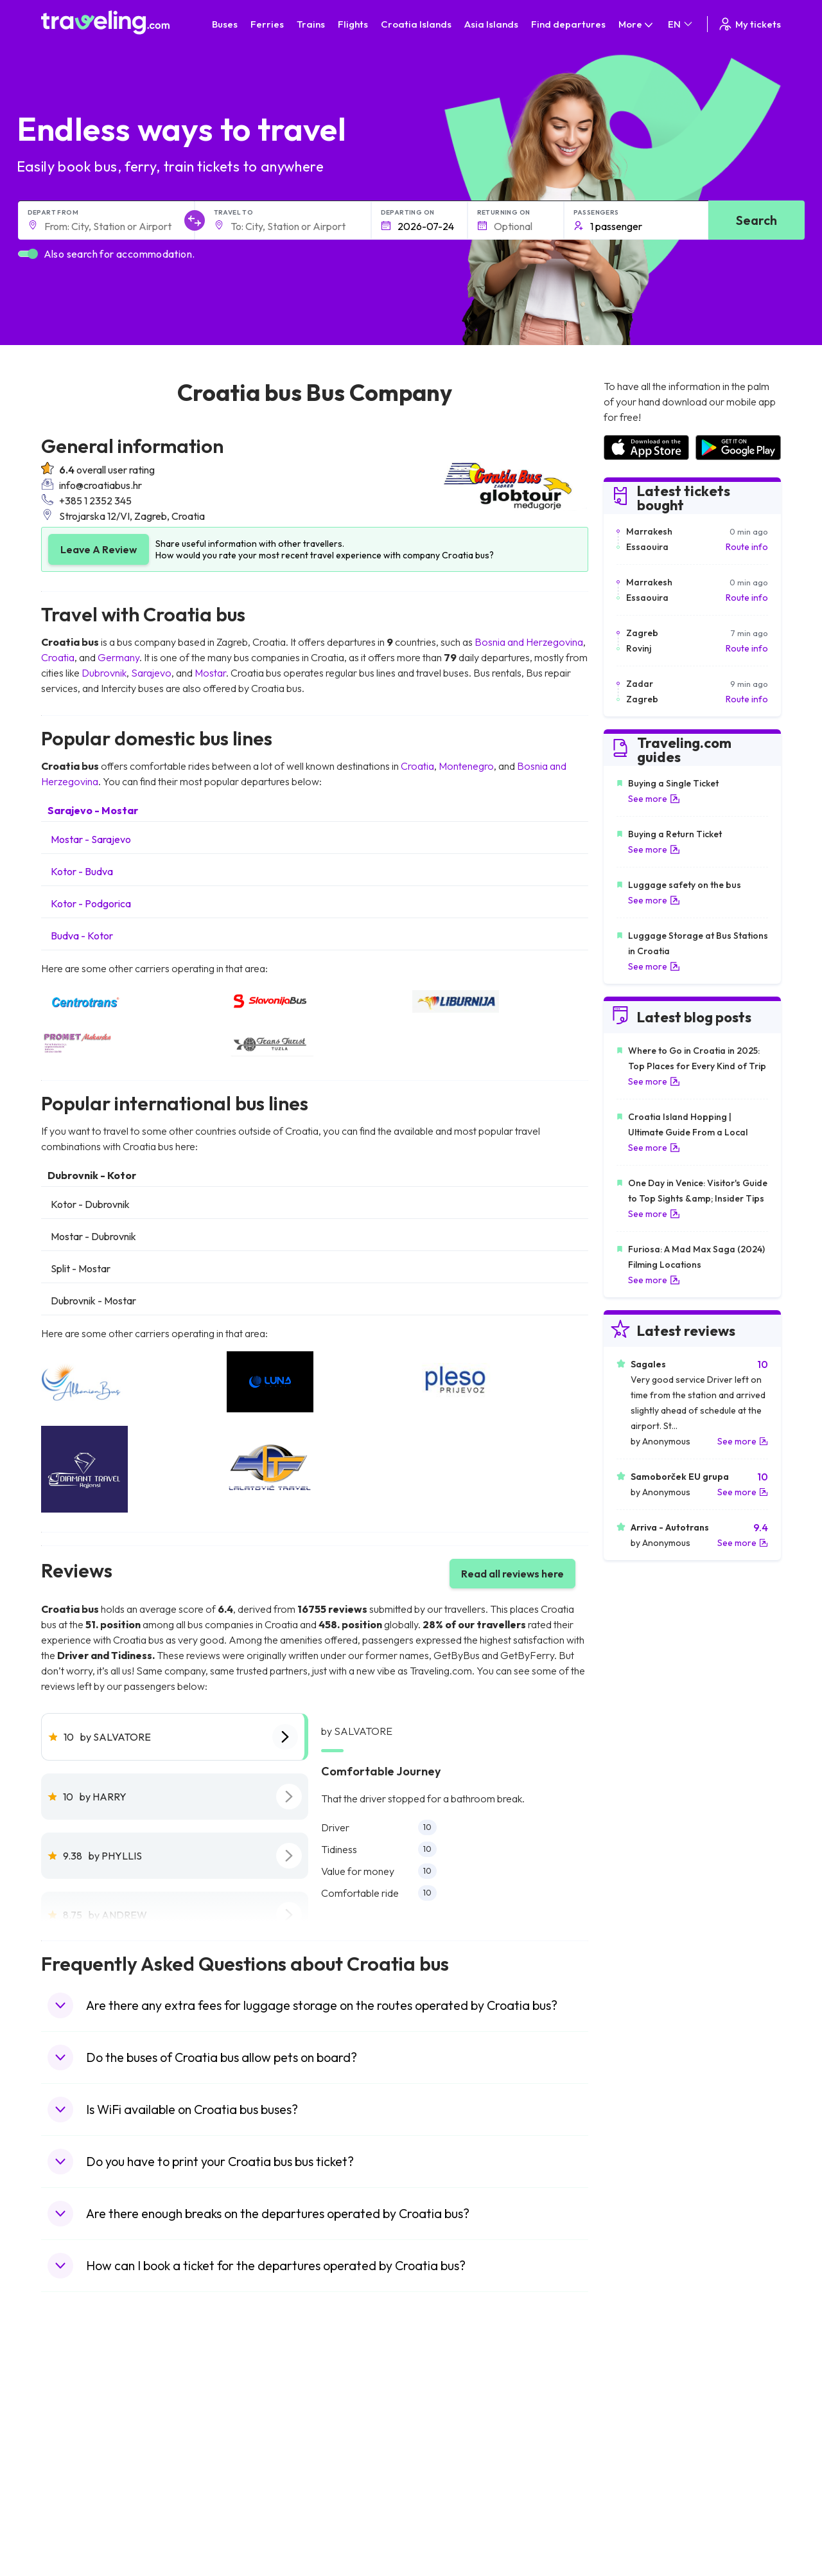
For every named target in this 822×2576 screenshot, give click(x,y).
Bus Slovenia (258, 2440)
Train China (440, 2427)
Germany (118, 657)
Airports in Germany (643, 2481)
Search (756, 220)
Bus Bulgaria (257, 2413)
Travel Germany (80, 2454)
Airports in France (639, 2413)
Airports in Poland (639, 2508)
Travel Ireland (75, 2521)
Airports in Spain (636, 2400)
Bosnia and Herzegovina (529, 641)
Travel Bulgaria (78, 2427)
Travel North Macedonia (97, 2413)
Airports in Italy (633, 2467)
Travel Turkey (75, 2467)
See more (654, 798)
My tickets (749, 24)
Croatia (57, 657)
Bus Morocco (259, 2400)
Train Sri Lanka (447, 2413)
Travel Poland (75, 2494)
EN (681, 24)
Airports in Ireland (639, 2427)
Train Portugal (446, 2400)
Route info (747, 547)
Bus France (255, 2467)
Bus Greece (256, 2454)
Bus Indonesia (260, 2535)
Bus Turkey (254, 2521)
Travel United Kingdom (93, 2400)
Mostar (210, 672)
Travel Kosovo (77, 2535)
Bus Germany (259, 2427)
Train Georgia (446, 2440)
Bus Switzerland (264, 2508)
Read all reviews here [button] (512, 1573)
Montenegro (466, 765)
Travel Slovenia (79, 2508)
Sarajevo (151, 672)
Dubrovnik (104, 672)
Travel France (76, 2481)
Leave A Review (98, 549)
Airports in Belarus (640, 2440)
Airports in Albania (640, 2494)
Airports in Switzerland (648, 2454)
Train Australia (447, 2454)
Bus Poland (254, 2494)
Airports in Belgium (640, 2521)
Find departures (568, 24)
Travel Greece (77, 2440)
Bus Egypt (252, 2481)
